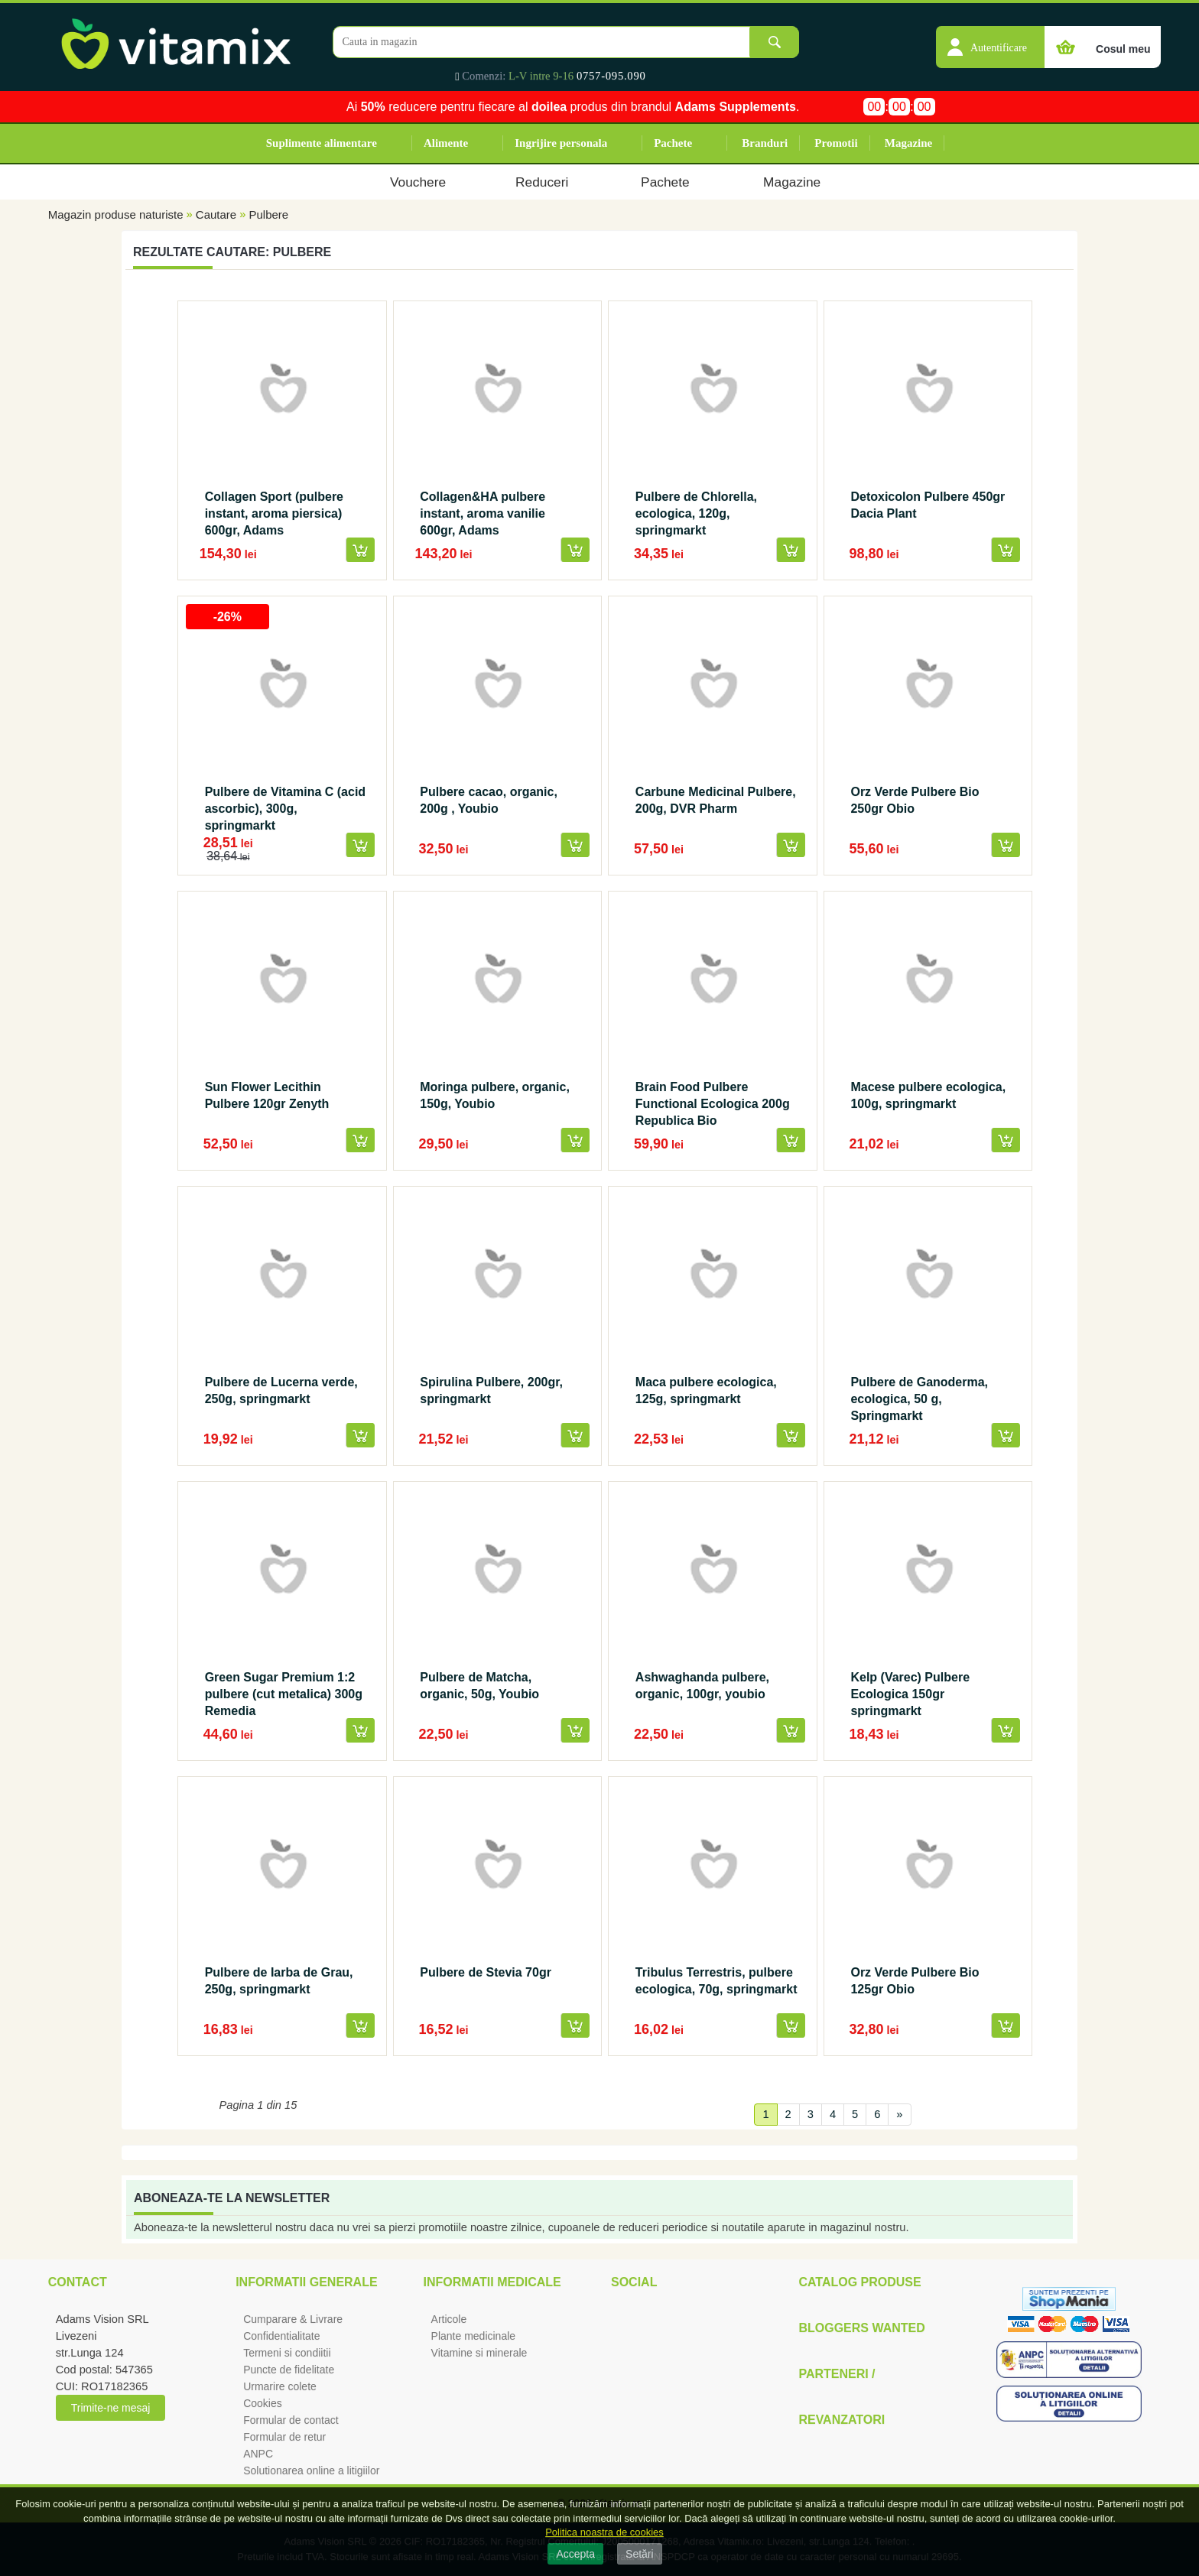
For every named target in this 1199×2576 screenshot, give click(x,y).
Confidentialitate (281, 2336)
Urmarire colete (280, 2386)
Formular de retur (284, 2437)
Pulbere (268, 214)
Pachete (673, 143)
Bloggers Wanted (861, 2327)
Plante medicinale (473, 2336)
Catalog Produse (859, 2282)
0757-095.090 (611, 76)
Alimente (446, 143)
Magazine (908, 143)
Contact (77, 2282)
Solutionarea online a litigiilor (311, 2470)
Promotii (835, 143)
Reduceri (541, 182)
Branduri (765, 143)
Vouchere (418, 182)
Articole (449, 2319)
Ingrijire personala (561, 143)
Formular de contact (291, 2420)
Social (634, 2282)
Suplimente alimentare (321, 143)
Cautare (216, 214)
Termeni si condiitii (286, 2353)
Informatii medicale (492, 2282)
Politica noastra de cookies (604, 2532)
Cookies (262, 2403)
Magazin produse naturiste (116, 214)
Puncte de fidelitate (288, 2369)
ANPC (258, 2454)
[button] (990, 39)
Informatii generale (306, 2282)
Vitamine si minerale (479, 2353)
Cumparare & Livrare (293, 2319)
